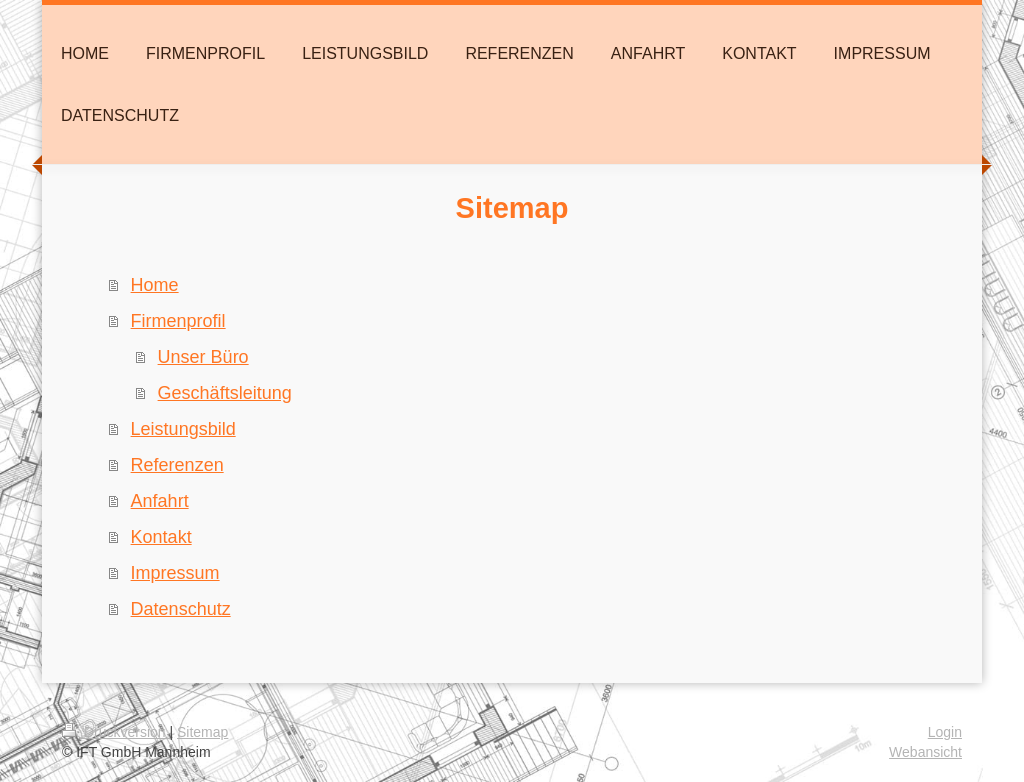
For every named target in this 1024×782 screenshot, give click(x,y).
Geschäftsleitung (225, 393)
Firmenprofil (178, 321)
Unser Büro (203, 357)
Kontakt (161, 537)
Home (155, 285)
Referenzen (177, 465)
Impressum (175, 573)
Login (945, 732)
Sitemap (202, 732)
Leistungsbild (183, 429)
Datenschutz (181, 609)
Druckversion (115, 732)
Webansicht (925, 752)
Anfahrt (160, 501)
